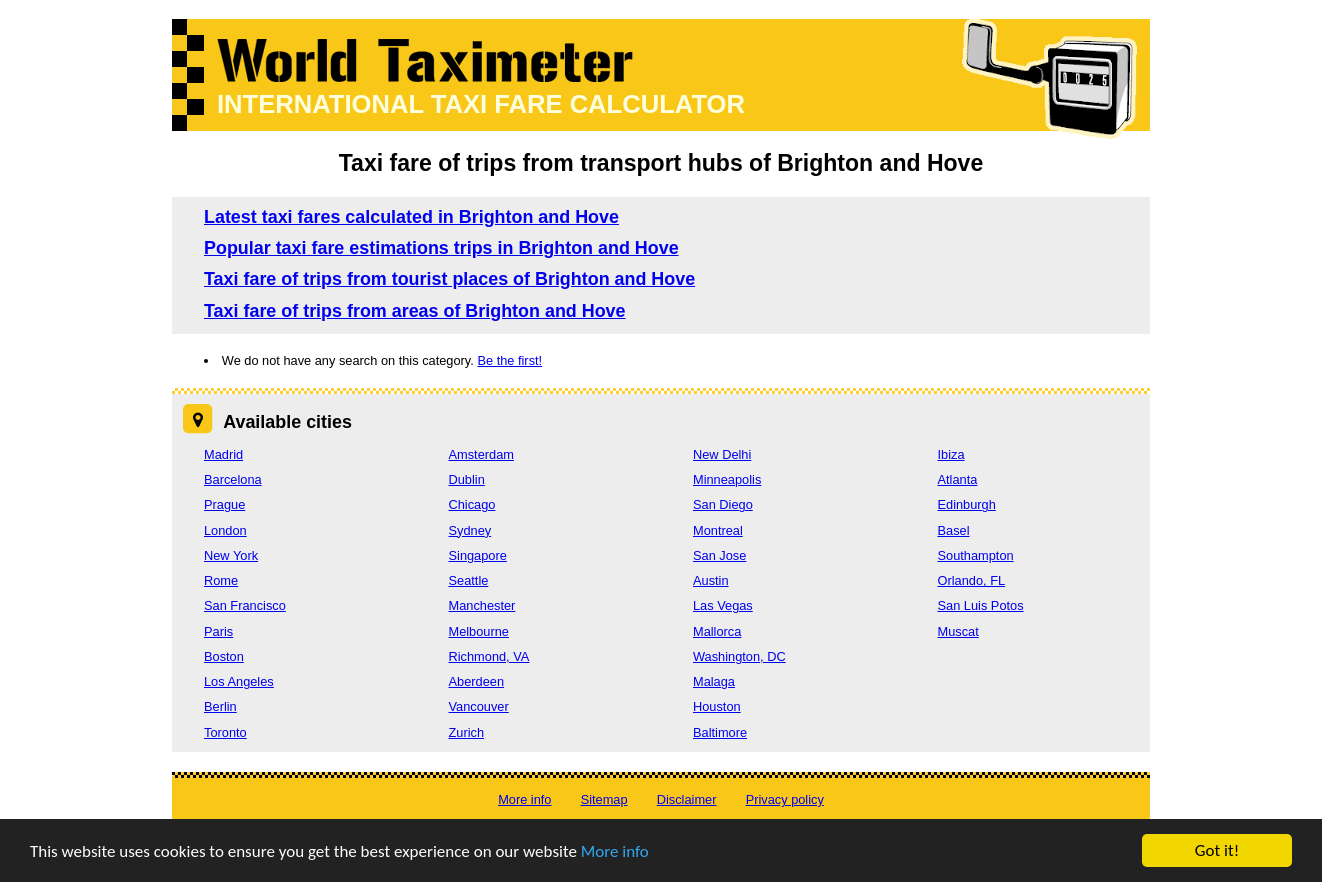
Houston (717, 706)
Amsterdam (481, 454)
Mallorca (717, 631)
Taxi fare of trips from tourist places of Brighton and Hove (449, 279)
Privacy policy (785, 799)
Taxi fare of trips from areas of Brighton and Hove (415, 311)
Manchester (482, 605)
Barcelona (233, 479)
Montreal (718, 530)
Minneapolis (727, 479)
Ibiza (951, 454)
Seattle (469, 580)
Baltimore (720, 732)
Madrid (223, 454)
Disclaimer (687, 799)
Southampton (976, 555)
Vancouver (479, 706)
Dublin (467, 479)
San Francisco (245, 605)
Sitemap (604, 799)
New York (231, 555)
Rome (221, 580)
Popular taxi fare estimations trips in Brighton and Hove (441, 248)
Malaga (714, 681)
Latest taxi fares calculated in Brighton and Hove (411, 217)
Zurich (467, 732)
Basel (954, 530)
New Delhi (722, 454)
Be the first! (509, 360)
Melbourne (479, 631)
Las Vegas (723, 605)
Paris (218, 631)
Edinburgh (967, 504)
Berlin (220, 706)
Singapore (478, 555)
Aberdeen (477, 681)
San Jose (719, 555)
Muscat (958, 631)
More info (615, 852)
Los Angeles (239, 681)
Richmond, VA (489, 656)
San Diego (723, 504)
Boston (224, 656)
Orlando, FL (972, 580)
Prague (224, 504)
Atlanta (958, 479)
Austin (711, 580)
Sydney (470, 530)
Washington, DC (739, 656)
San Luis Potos (981, 605)
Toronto (225, 732)
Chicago (472, 504)
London (225, 530)
